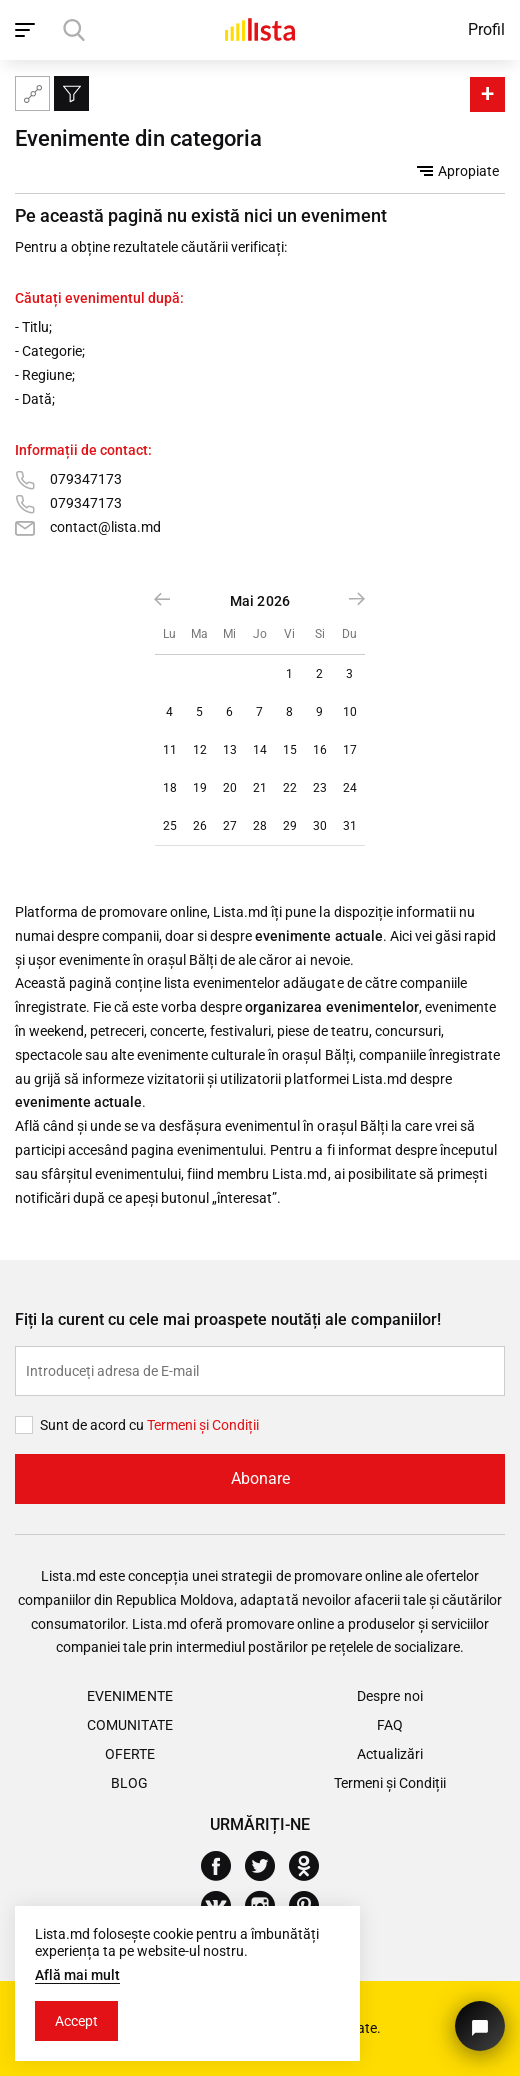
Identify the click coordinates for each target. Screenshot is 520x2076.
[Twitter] (267, 1866)
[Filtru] (71, 93)
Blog (129, 1783)
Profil (486, 29)
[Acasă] (260, 29)
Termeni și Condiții (390, 1783)
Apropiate (458, 171)
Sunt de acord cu (93, 1425)
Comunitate (129, 1725)
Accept (76, 2021)
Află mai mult (77, 1975)
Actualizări (390, 1754)
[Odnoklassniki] (311, 1866)
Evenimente (129, 1696)
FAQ (390, 1725)
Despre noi (389, 1696)
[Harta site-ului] (32, 93)
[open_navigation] (27, 30)
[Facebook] (223, 1866)
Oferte (130, 1754)
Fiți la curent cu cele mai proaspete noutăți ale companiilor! (228, 1319)
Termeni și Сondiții (203, 1425)
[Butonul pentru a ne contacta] (480, 2026)
